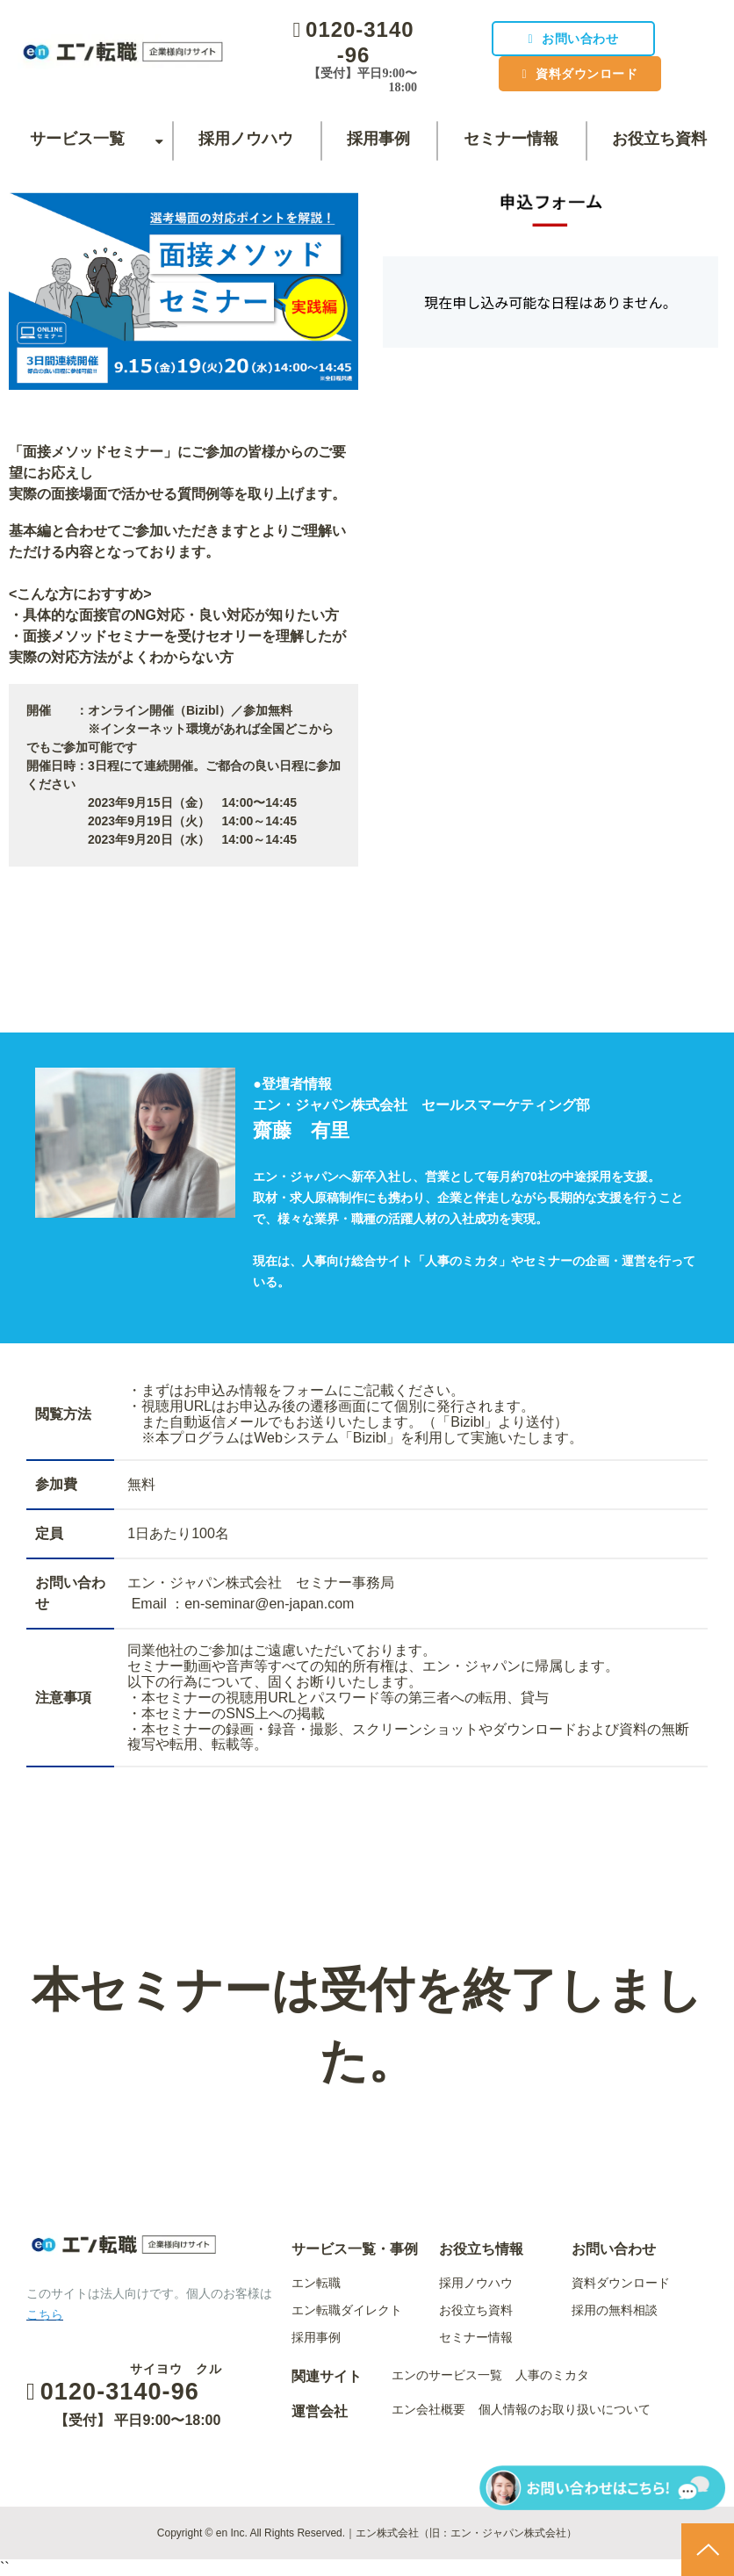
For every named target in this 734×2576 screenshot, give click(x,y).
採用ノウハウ (245, 139)
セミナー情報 (511, 139)
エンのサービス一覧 (447, 2375)
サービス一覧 (77, 139)
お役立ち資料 (659, 139)
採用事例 (378, 139)
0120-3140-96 (358, 42)
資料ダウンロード (585, 74)
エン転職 (316, 2283)
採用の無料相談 (615, 2310)
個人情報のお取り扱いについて (565, 2409)
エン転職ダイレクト (346, 2310)
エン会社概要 (428, 2409)
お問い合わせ (578, 39)
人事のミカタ (552, 2375)
